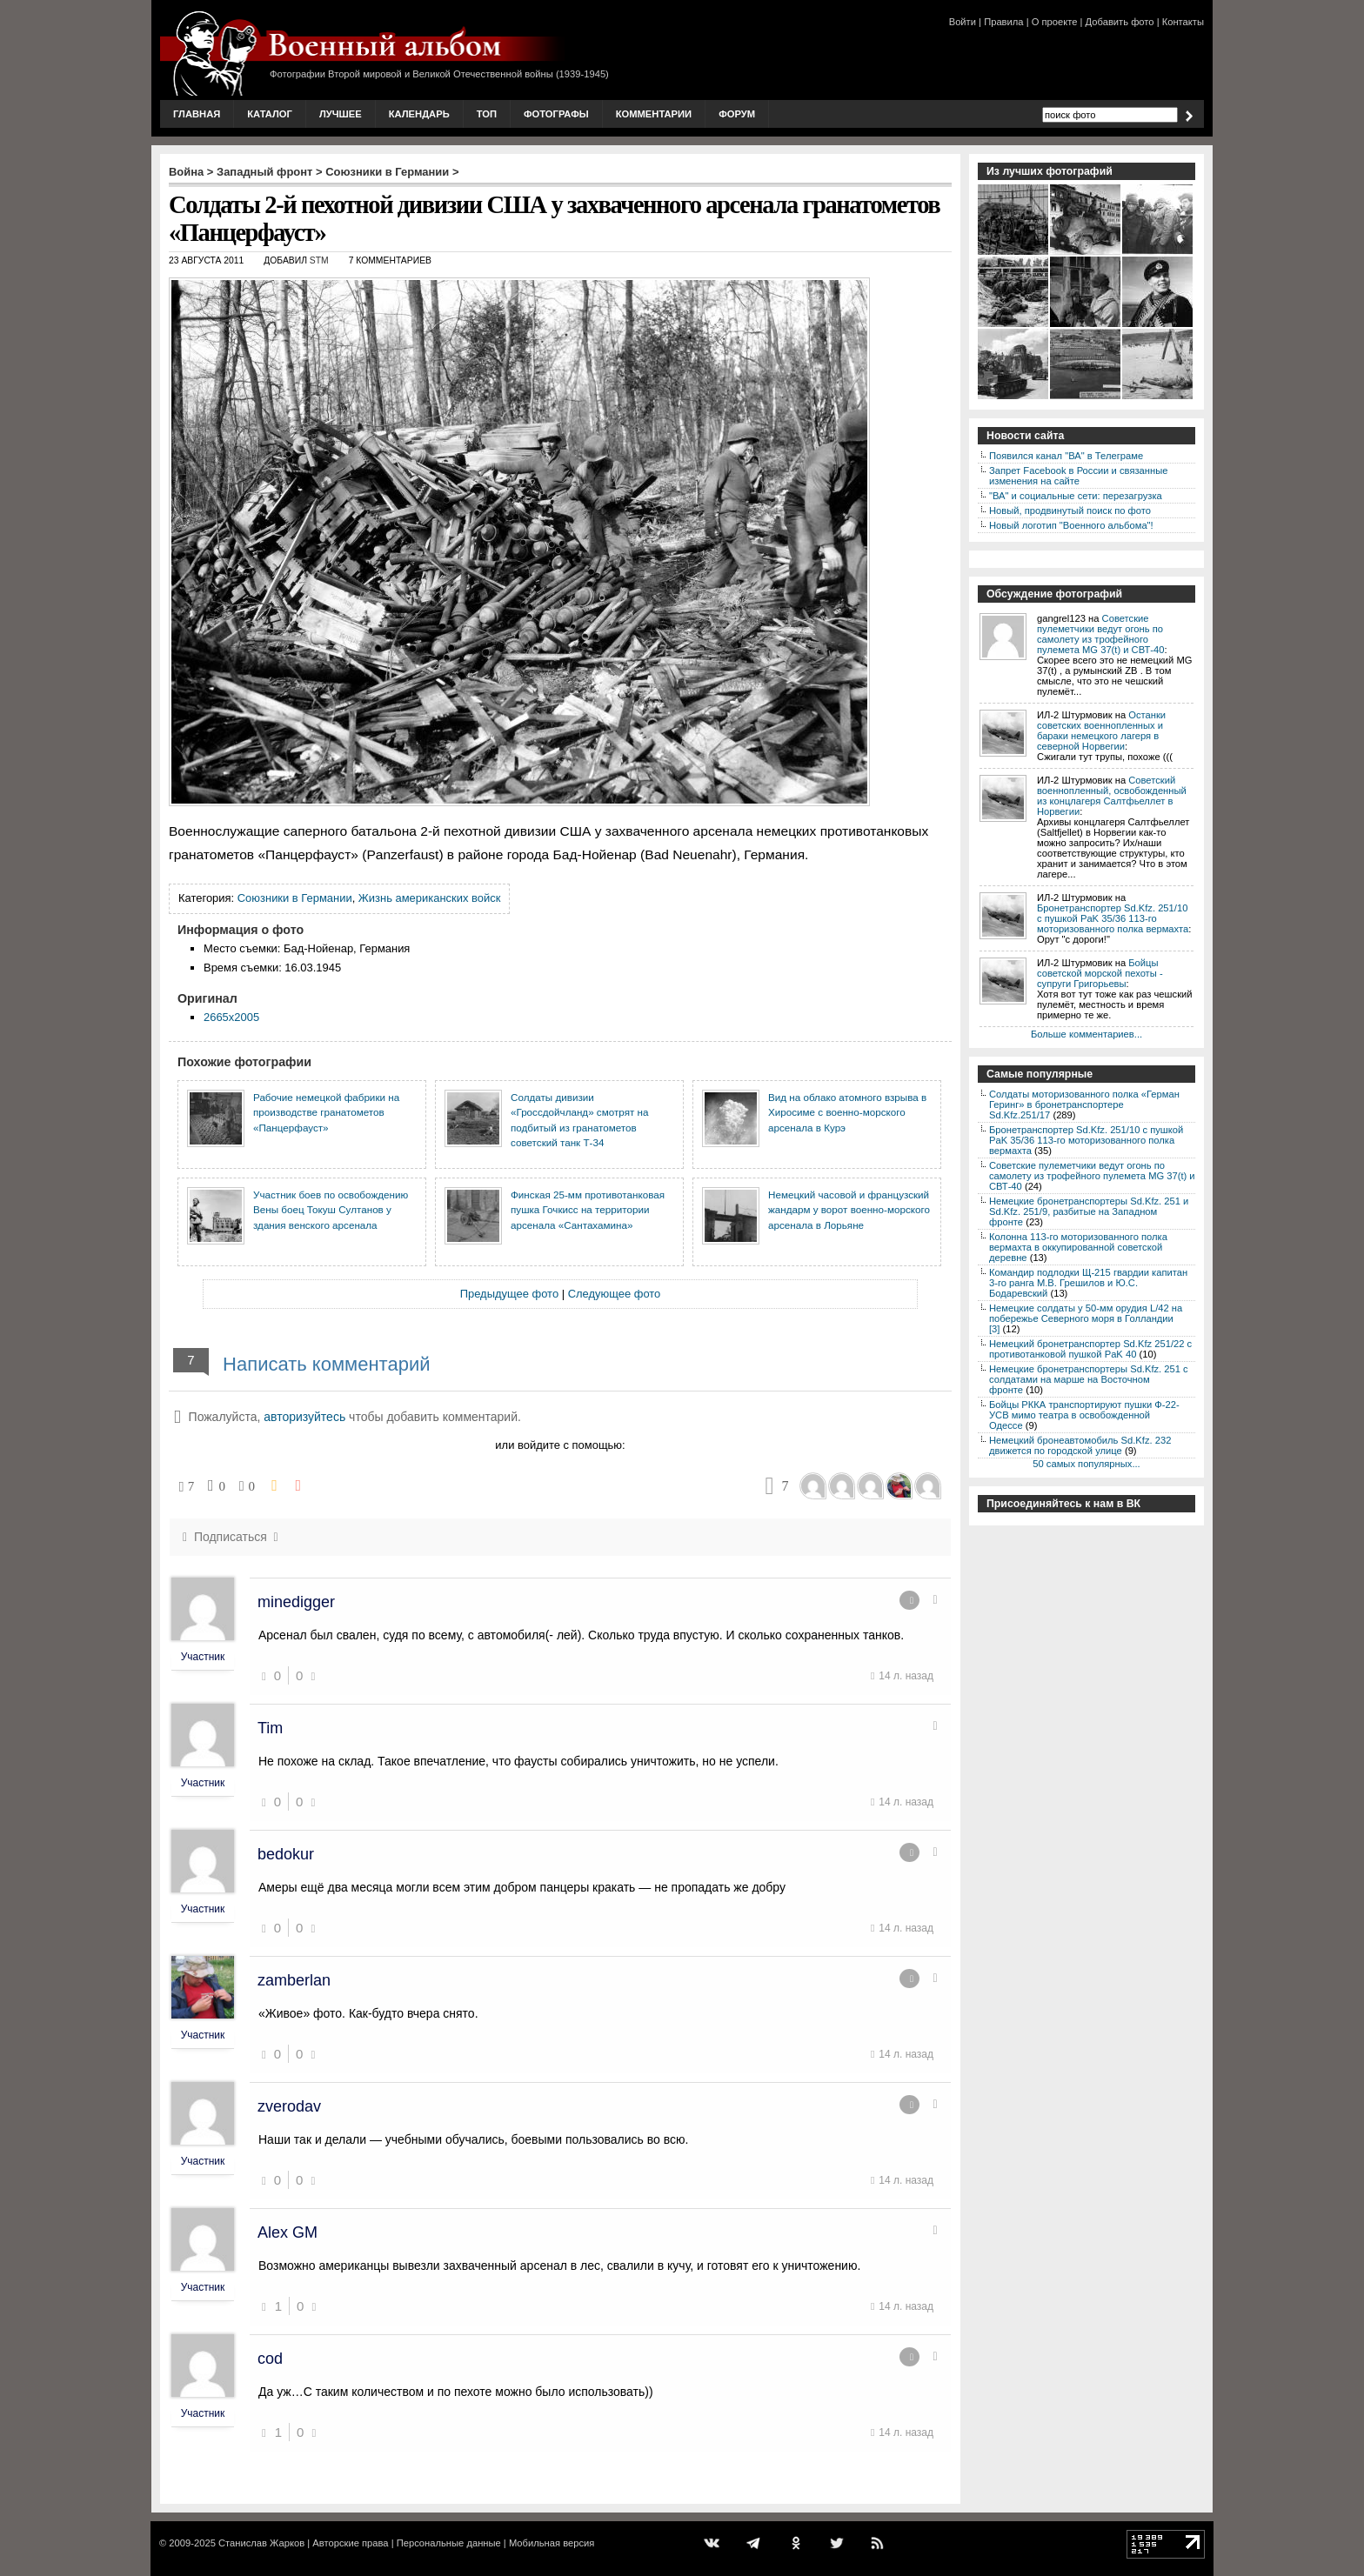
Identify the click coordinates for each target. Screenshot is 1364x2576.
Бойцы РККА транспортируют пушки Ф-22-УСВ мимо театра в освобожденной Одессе (1084, 1415)
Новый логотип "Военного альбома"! (1071, 525)
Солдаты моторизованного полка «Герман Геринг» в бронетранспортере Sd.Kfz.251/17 (1084, 1104)
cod (270, 2358)
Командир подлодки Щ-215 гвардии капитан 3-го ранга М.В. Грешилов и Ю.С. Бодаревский (1088, 1282)
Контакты (1183, 22)
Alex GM (287, 2232)
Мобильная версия (551, 2543)
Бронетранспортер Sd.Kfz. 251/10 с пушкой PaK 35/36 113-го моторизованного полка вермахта (1112, 918)
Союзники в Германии (387, 171)
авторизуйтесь (304, 1417)
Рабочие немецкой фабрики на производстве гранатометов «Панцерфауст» (326, 1112)
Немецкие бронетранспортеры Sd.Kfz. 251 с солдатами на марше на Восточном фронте (1088, 1379)
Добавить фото (1120, 22)
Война (186, 171)
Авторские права (350, 2543)
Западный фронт (264, 171)
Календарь (419, 114)
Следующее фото (614, 1293)
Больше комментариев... (1086, 1034)
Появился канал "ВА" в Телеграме (1066, 455)
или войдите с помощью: (560, 1445)
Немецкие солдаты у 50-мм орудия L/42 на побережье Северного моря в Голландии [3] (1085, 1318)
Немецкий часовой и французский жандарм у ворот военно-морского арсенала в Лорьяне (849, 1210)
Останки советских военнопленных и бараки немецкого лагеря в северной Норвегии (1101, 730)
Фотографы (556, 114)
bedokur (285, 1854)
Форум (737, 114)
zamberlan (294, 1980)
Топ (487, 114)
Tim (270, 1728)
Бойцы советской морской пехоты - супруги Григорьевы (1100, 973)
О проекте (1055, 22)
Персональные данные (449, 2543)
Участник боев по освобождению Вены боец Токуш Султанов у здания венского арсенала (330, 1210)
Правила (1003, 22)
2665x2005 (231, 1017)
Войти (962, 22)
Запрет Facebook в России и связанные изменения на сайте (1078, 475)
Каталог (269, 114)
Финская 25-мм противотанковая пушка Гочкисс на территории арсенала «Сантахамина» (588, 1210)
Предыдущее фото (509, 1293)
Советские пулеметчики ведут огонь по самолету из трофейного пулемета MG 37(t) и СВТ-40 (1100, 634)
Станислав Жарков (261, 2543)
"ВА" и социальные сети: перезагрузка (1075, 496)
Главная (196, 114)
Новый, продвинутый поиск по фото (1070, 510)
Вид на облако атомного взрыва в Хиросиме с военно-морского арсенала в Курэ (847, 1112)
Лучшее (340, 114)
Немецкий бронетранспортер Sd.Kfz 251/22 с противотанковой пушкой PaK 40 (1090, 1348)
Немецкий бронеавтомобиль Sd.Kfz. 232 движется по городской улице (1080, 1445)
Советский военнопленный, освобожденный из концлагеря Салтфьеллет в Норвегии (1112, 796)
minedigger (296, 1602)
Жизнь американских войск (429, 897)
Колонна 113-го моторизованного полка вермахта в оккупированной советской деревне (1078, 1247)
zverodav (289, 2106)
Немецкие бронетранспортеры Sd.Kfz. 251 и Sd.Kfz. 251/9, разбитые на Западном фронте (1088, 1211)
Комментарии (654, 114)
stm (319, 260)
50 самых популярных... (1086, 1463)
